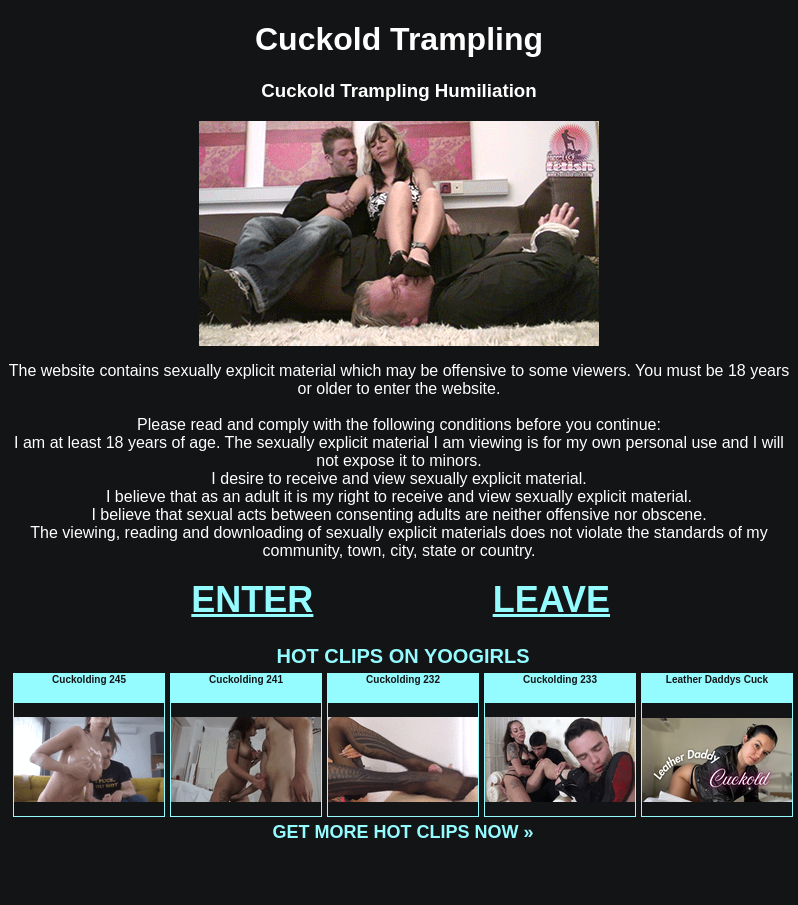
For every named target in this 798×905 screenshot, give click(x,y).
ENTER (252, 599)
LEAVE (551, 599)
